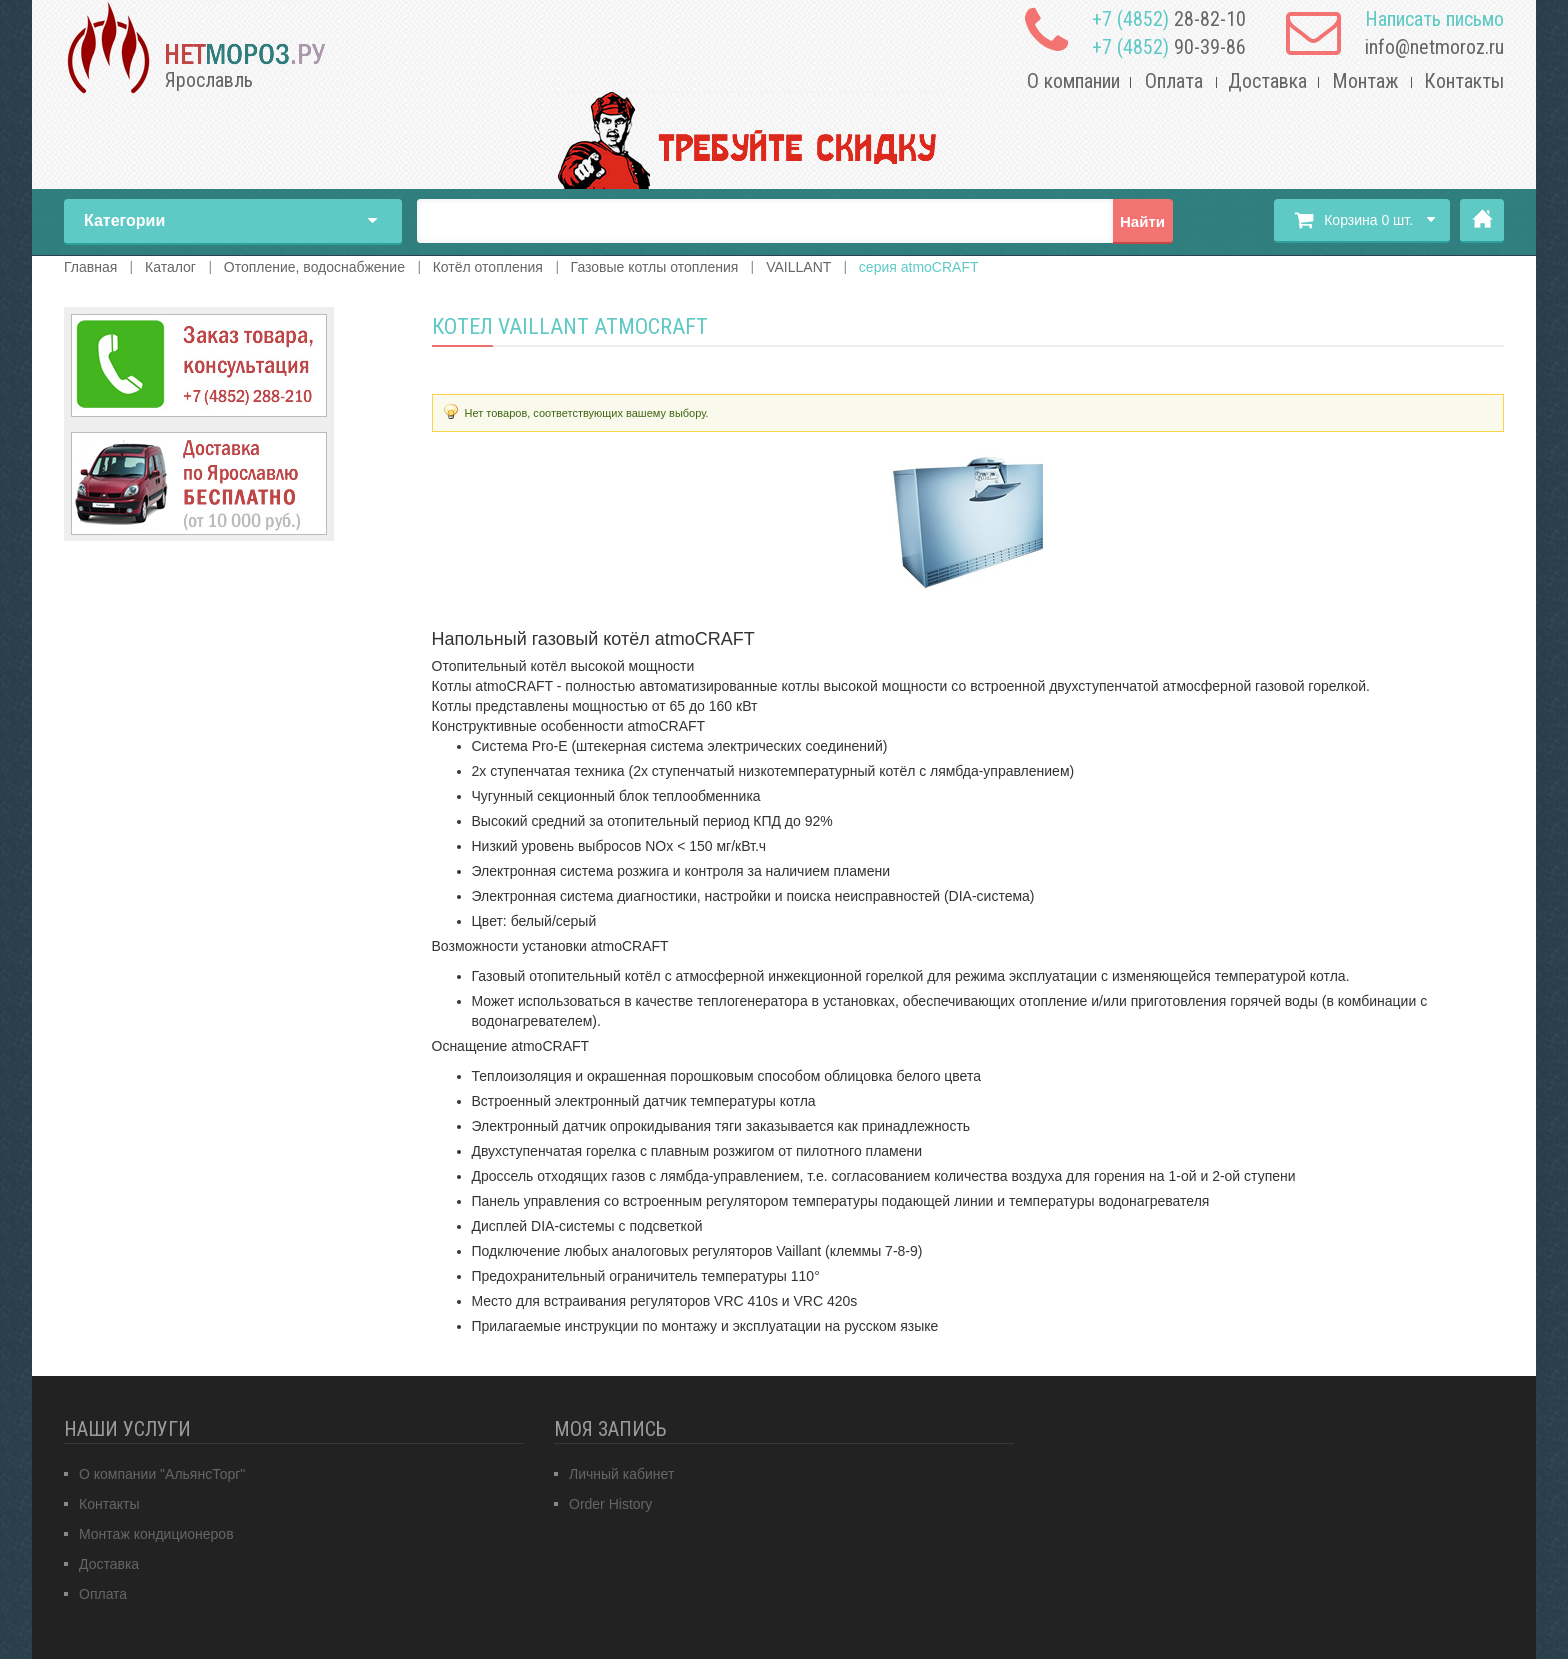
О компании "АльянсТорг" (162, 1474)
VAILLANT (798, 267)
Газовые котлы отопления (655, 267)
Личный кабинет (621, 1474)
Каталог (170, 267)
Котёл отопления (488, 267)
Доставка (1267, 81)
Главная (1482, 221)
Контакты (1464, 81)
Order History (610, 1504)
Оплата (1174, 81)
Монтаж (1365, 81)
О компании (1073, 81)
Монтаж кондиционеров (156, 1534)
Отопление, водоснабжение (314, 267)
